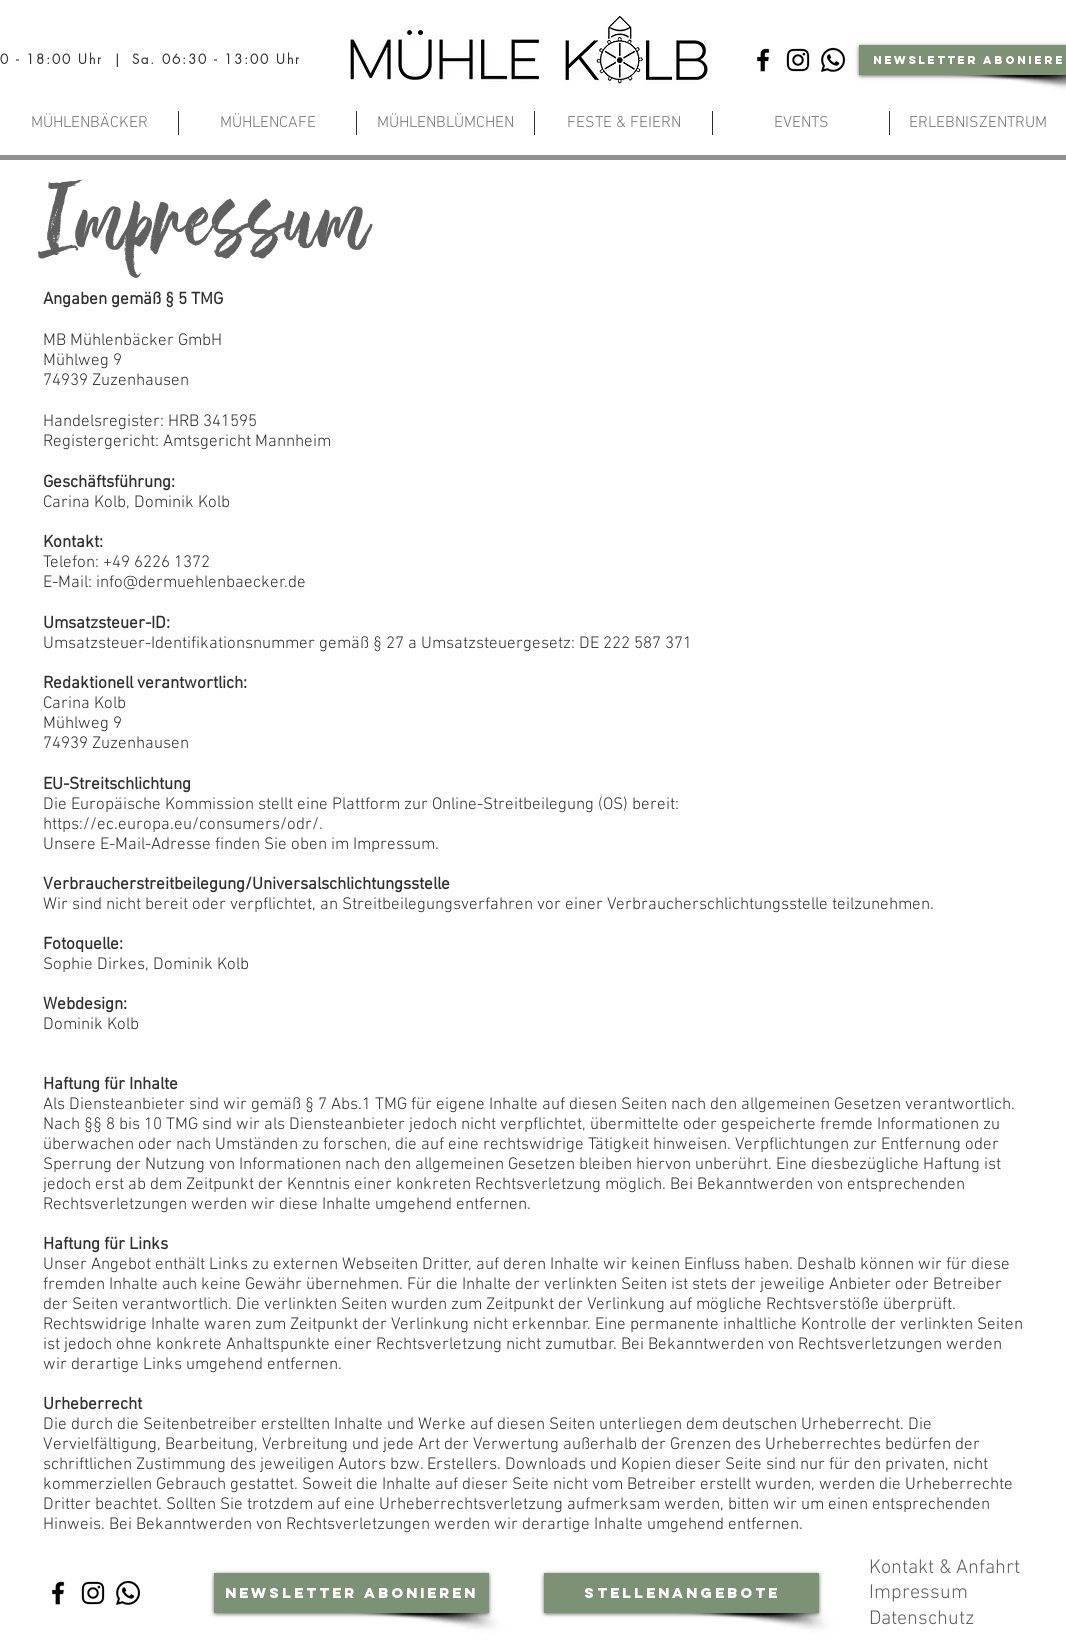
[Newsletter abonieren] (351, 1593)
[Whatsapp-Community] (833, 60)
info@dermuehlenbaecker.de (201, 583)
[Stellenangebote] (681, 1593)
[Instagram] (798, 60)
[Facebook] (763, 60)
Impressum (921, 1593)
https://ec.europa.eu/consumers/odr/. (183, 825)
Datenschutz (924, 1619)
